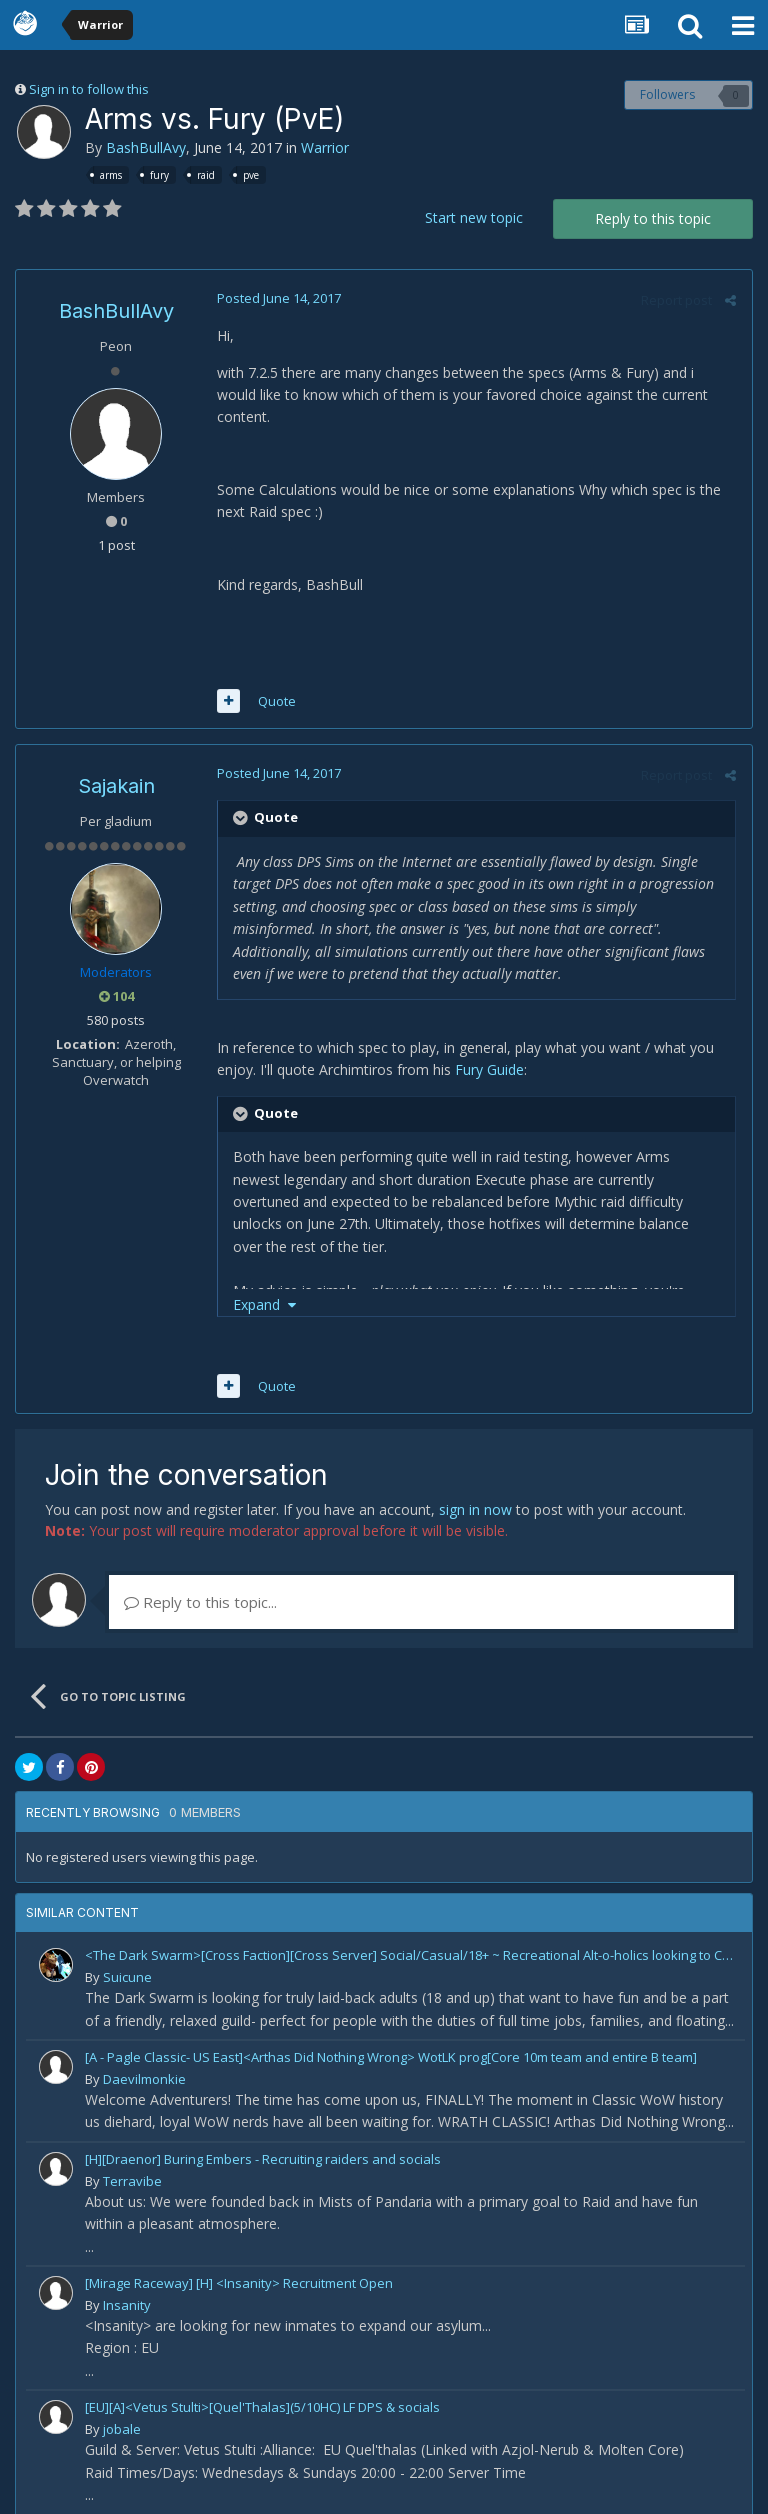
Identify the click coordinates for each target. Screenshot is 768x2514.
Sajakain (116, 764)
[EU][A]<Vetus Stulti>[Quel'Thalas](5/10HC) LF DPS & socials (262, 2385)
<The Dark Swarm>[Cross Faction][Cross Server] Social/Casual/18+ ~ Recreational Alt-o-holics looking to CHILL (411, 1933)
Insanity (127, 2283)
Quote (276, 679)
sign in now (475, 1487)
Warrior (325, 147)
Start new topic (474, 217)
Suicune (127, 1955)
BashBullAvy (146, 147)
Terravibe (132, 2159)
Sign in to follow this (89, 89)
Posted (278, 298)
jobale (122, 2407)
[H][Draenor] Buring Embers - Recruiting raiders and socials (263, 2137)
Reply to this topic (653, 218)
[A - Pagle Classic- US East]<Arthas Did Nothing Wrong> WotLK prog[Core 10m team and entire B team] (391, 2035)
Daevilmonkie (144, 2057)
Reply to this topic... (200, 1580)
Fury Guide (488, 1047)
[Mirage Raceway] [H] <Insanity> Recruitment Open (239, 2261)
